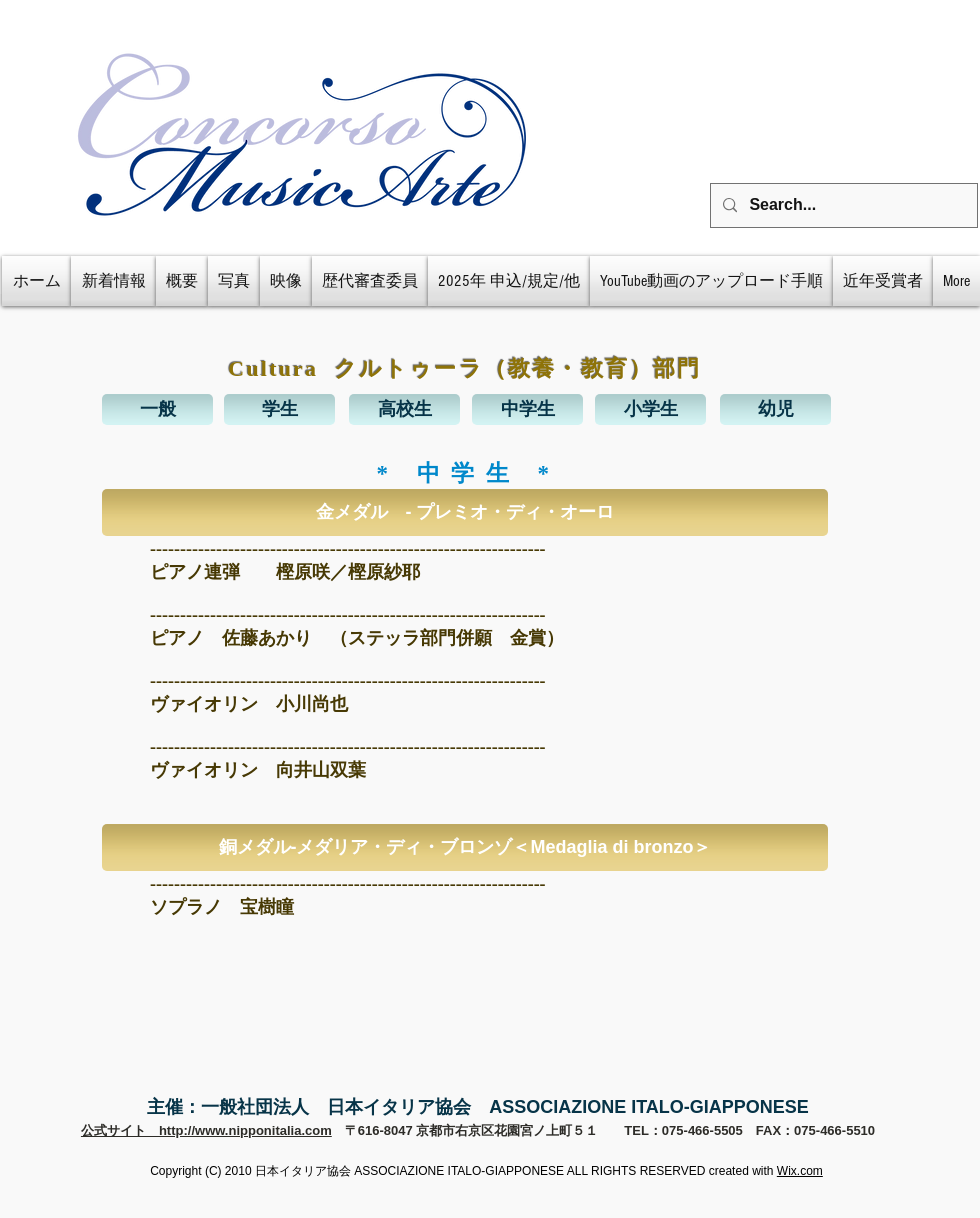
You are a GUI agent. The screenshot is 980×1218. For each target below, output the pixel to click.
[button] (465, 512)
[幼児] (775, 409)
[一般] (157, 409)
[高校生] (404, 409)
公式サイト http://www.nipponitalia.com (206, 1130)
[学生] (279, 409)
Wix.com (800, 1171)
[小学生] (650, 409)
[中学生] (527, 409)
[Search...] (842, 205)
